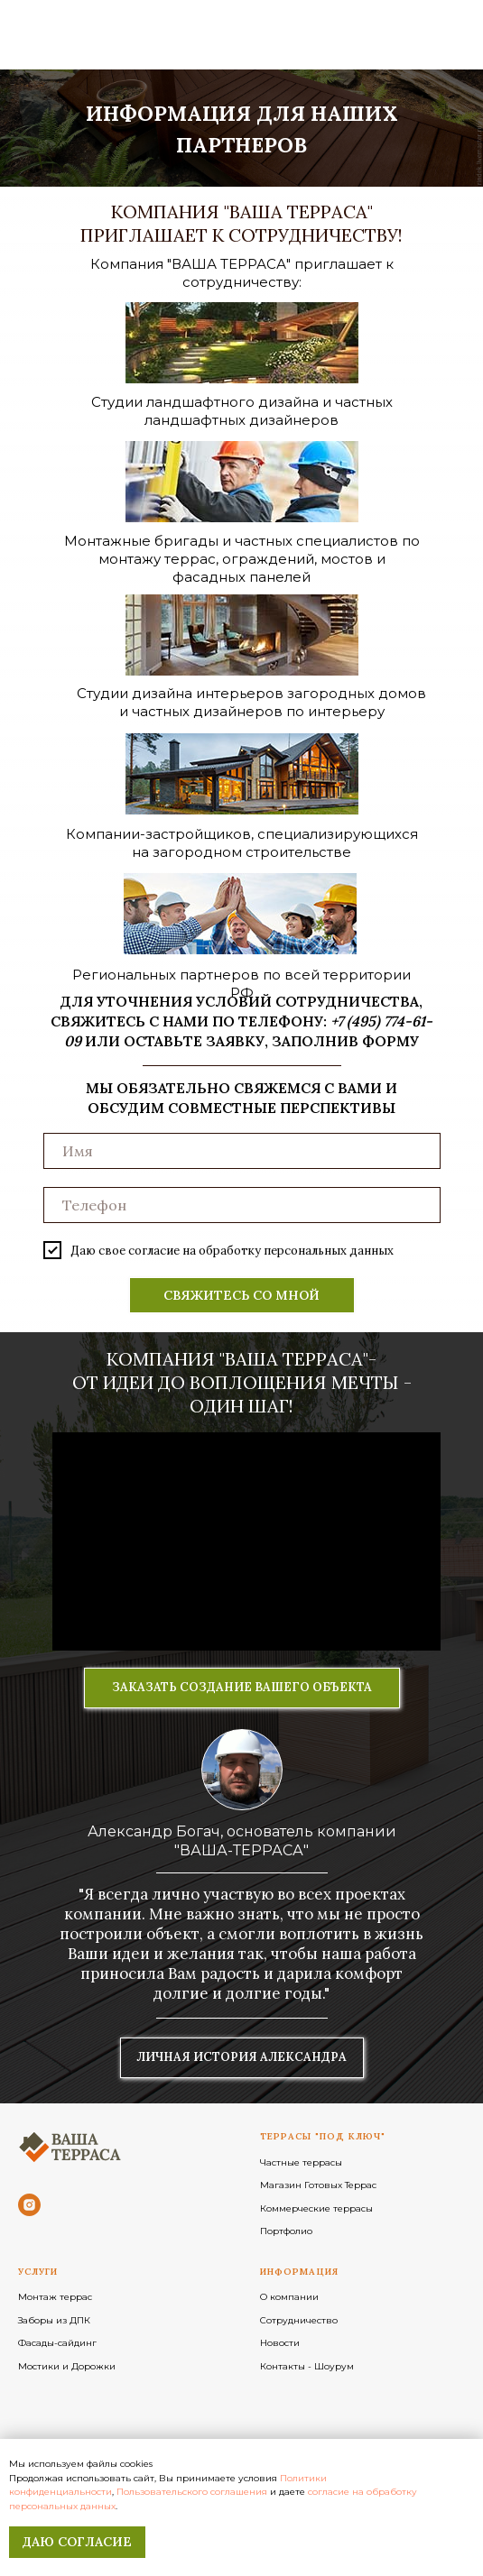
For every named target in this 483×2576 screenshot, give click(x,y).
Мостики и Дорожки (67, 2366)
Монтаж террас (55, 2297)
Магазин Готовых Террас (318, 2185)
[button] (242, 1688)
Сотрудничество (299, 2320)
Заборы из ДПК (54, 2320)
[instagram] (29, 2205)
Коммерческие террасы (316, 2208)
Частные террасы (301, 2162)
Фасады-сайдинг (57, 2343)
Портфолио (286, 2231)
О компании (289, 2297)
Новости (280, 2343)
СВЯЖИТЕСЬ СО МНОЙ (241, 1295)
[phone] (242, 1205)
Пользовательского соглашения (191, 2492)
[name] (242, 1151)
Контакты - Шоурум (307, 2366)
